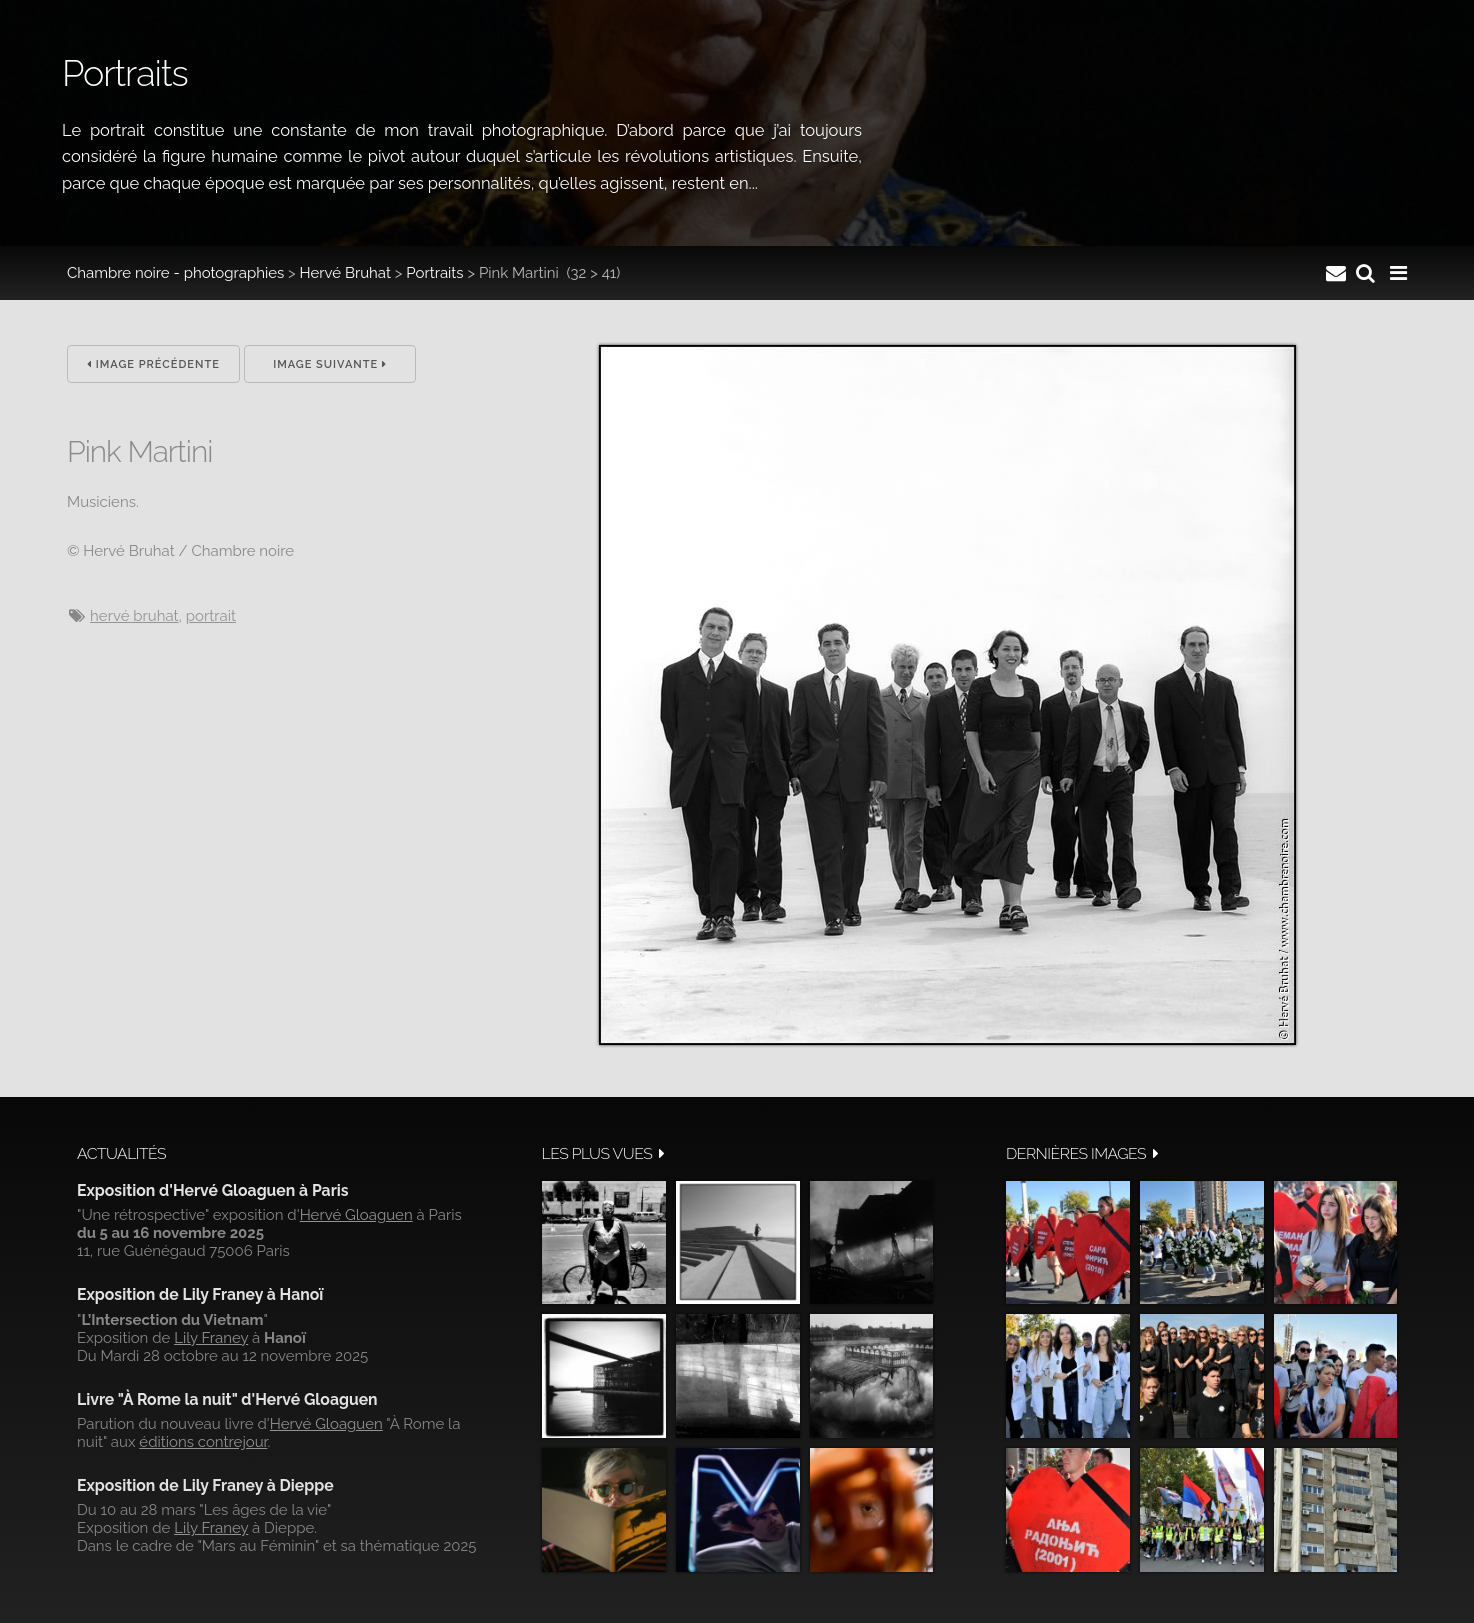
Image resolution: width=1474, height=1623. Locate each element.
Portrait (211, 616)
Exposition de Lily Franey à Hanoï (200, 1294)
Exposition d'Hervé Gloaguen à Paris (213, 1190)
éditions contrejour (203, 1442)
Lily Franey (211, 1338)
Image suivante (330, 364)
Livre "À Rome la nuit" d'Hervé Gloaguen (227, 1399)
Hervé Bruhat (345, 273)
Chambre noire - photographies (175, 273)
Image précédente (153, 364)
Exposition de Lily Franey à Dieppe (205, 1485)
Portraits (434, 273)
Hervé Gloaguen (356, 1215)
